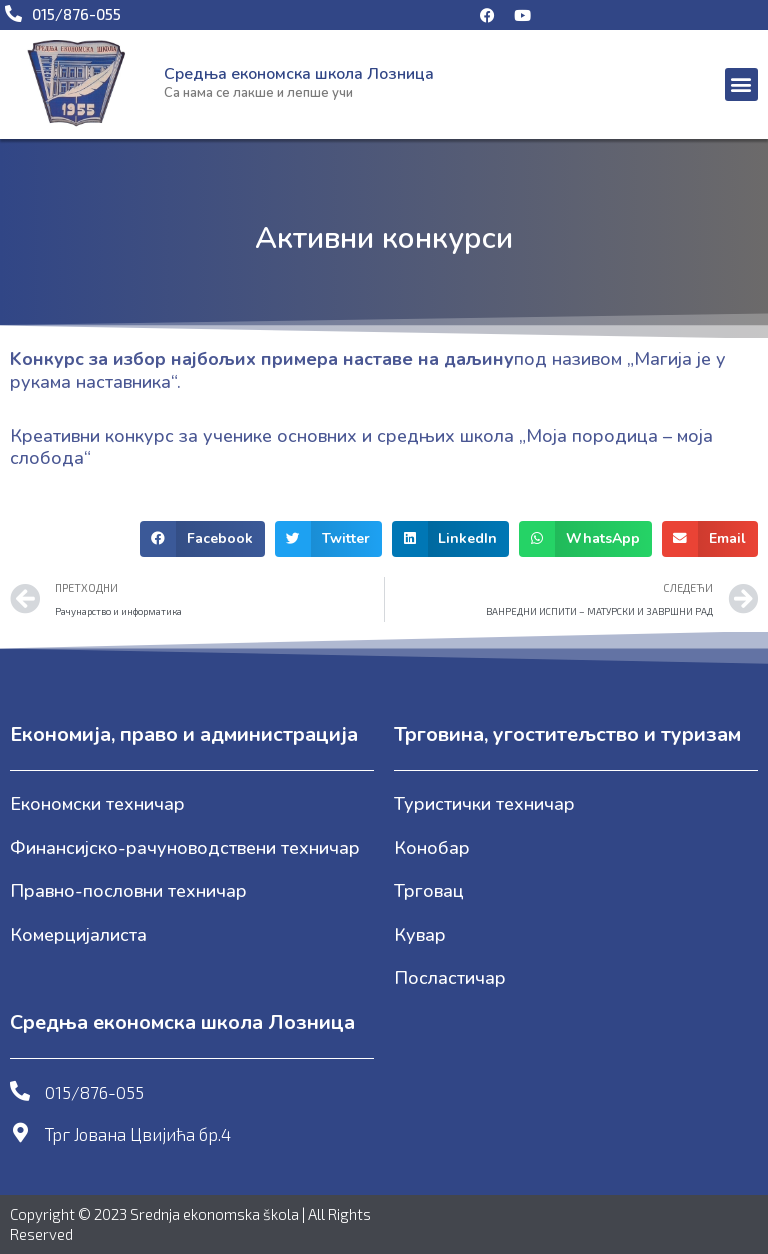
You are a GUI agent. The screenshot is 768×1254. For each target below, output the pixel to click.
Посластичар (450, 978)
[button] (741, 84)
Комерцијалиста (78, 935)
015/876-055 (94, 1092)
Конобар (432, 848)
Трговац (429, 891)
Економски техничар (97, 804)
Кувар (420, 935)
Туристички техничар (484, 804)
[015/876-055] (20, 1091)
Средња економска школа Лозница (299, 74)
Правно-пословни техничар (128, 891)
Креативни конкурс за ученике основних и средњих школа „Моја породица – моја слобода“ (361, 447)
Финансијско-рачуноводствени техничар (185, 848)
